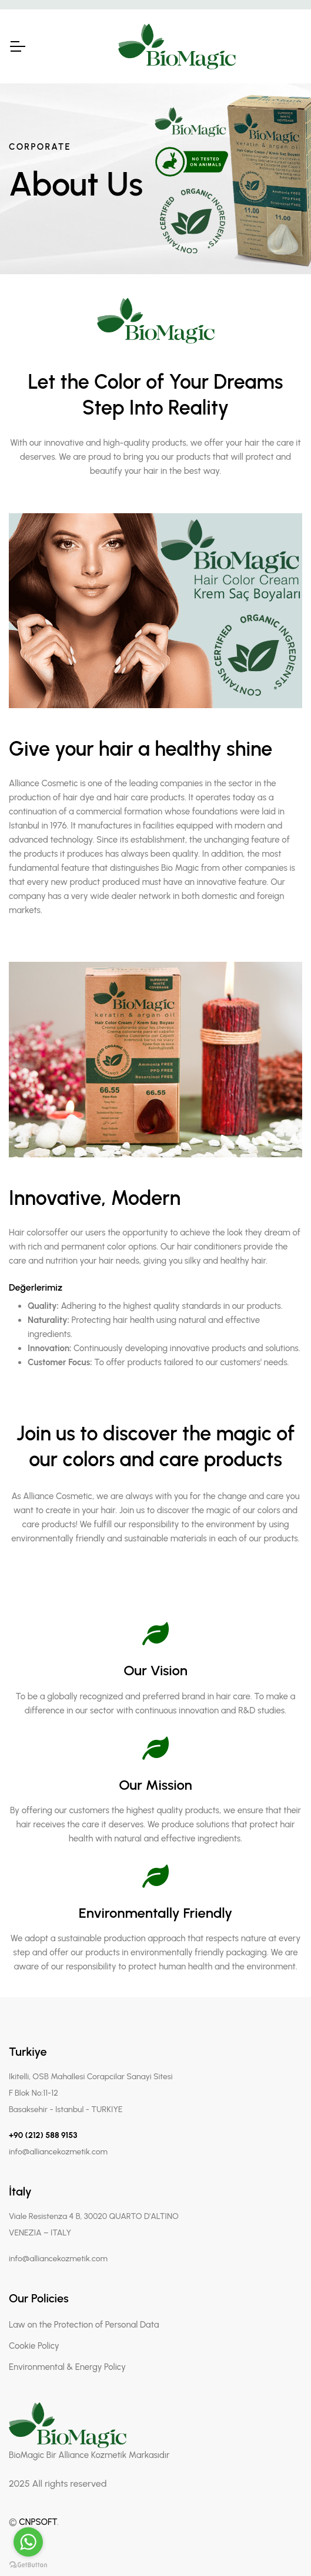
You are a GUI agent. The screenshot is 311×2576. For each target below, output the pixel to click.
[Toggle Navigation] (17, 46)
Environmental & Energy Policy (67, 2367)
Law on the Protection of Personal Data (84, 2324)
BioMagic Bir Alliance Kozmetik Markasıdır (89, 2455)
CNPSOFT (38, 2522)
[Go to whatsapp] (28, 2542)
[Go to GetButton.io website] (28, 2564)
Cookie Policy (34, 2346)
